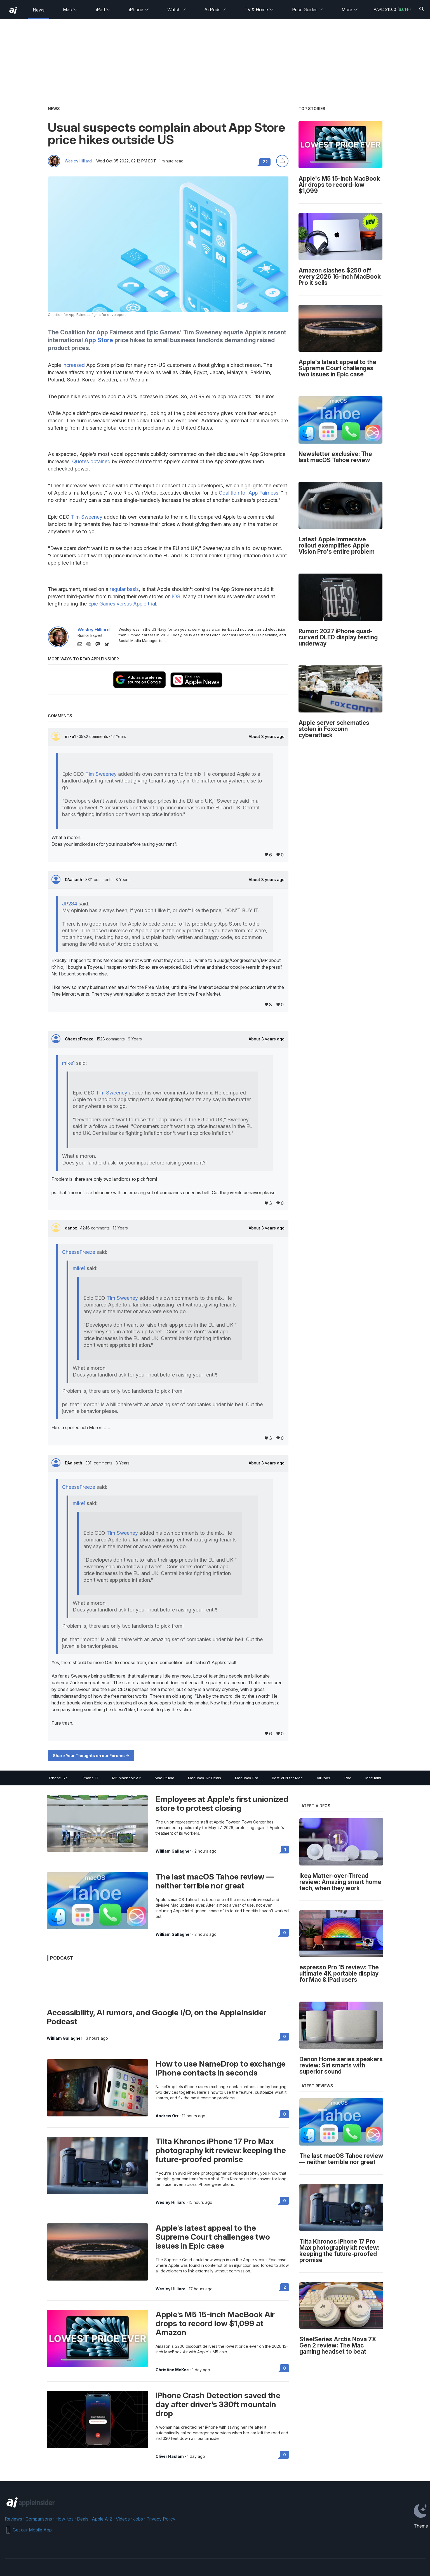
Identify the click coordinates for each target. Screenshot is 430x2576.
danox (71, 1228)
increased (73, 365)
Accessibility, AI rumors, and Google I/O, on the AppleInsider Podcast (156, 2017)
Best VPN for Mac (287, 1778)
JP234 (69, 904)
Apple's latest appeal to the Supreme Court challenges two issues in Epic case (213, 2237)
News (38, 10)
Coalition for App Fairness (248, 493)
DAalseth (74, 879)
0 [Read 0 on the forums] (284, 1932)
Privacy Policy (160, 2519)
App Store (98, 340)
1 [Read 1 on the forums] (285, 1849)
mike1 (71, 736)
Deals (82, 2519)
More (350, 9)
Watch (176, 9)
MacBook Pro (246, 1778)
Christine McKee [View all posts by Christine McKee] (172, 2370)
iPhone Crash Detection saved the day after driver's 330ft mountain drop (218, 2404)
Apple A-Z (102, 2519)
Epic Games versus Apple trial (122, 604)
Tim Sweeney (86, 517)
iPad (103, 9)
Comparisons (38, 2519)
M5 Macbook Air (126, 1778)
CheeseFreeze (80, 1039)
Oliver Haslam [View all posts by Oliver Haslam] (170, 2456)
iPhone (139, 9)
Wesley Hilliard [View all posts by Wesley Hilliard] (170, 2202)
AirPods (215, 9)
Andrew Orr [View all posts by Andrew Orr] (167, 2116)
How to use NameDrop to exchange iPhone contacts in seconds (221, 2068)
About (267, 736)
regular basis (124, 589)
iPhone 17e (58, 1778)
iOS (176, 596)
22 (265, 161)
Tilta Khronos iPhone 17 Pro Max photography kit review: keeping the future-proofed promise (221, 2150)
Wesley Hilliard (78, 161)
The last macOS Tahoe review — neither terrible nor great (215, 1881)
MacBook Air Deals (204, 1778)
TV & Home (259, 9)
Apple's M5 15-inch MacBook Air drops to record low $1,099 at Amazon (215, 2323)
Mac (70, 9)
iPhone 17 (90, 1778)
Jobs (138, 2519)
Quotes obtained (91, 461)
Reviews (13, 2519)
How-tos (64, 2519)
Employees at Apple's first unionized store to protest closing (222, 1803)
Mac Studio (164, 1778)
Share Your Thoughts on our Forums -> (91, 1755)
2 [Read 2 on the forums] (284, 2287)
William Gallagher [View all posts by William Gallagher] (173, 1851)
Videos (123, 2519)
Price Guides (307, 9)
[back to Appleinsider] (13, 10)
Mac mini (373, 1778)
